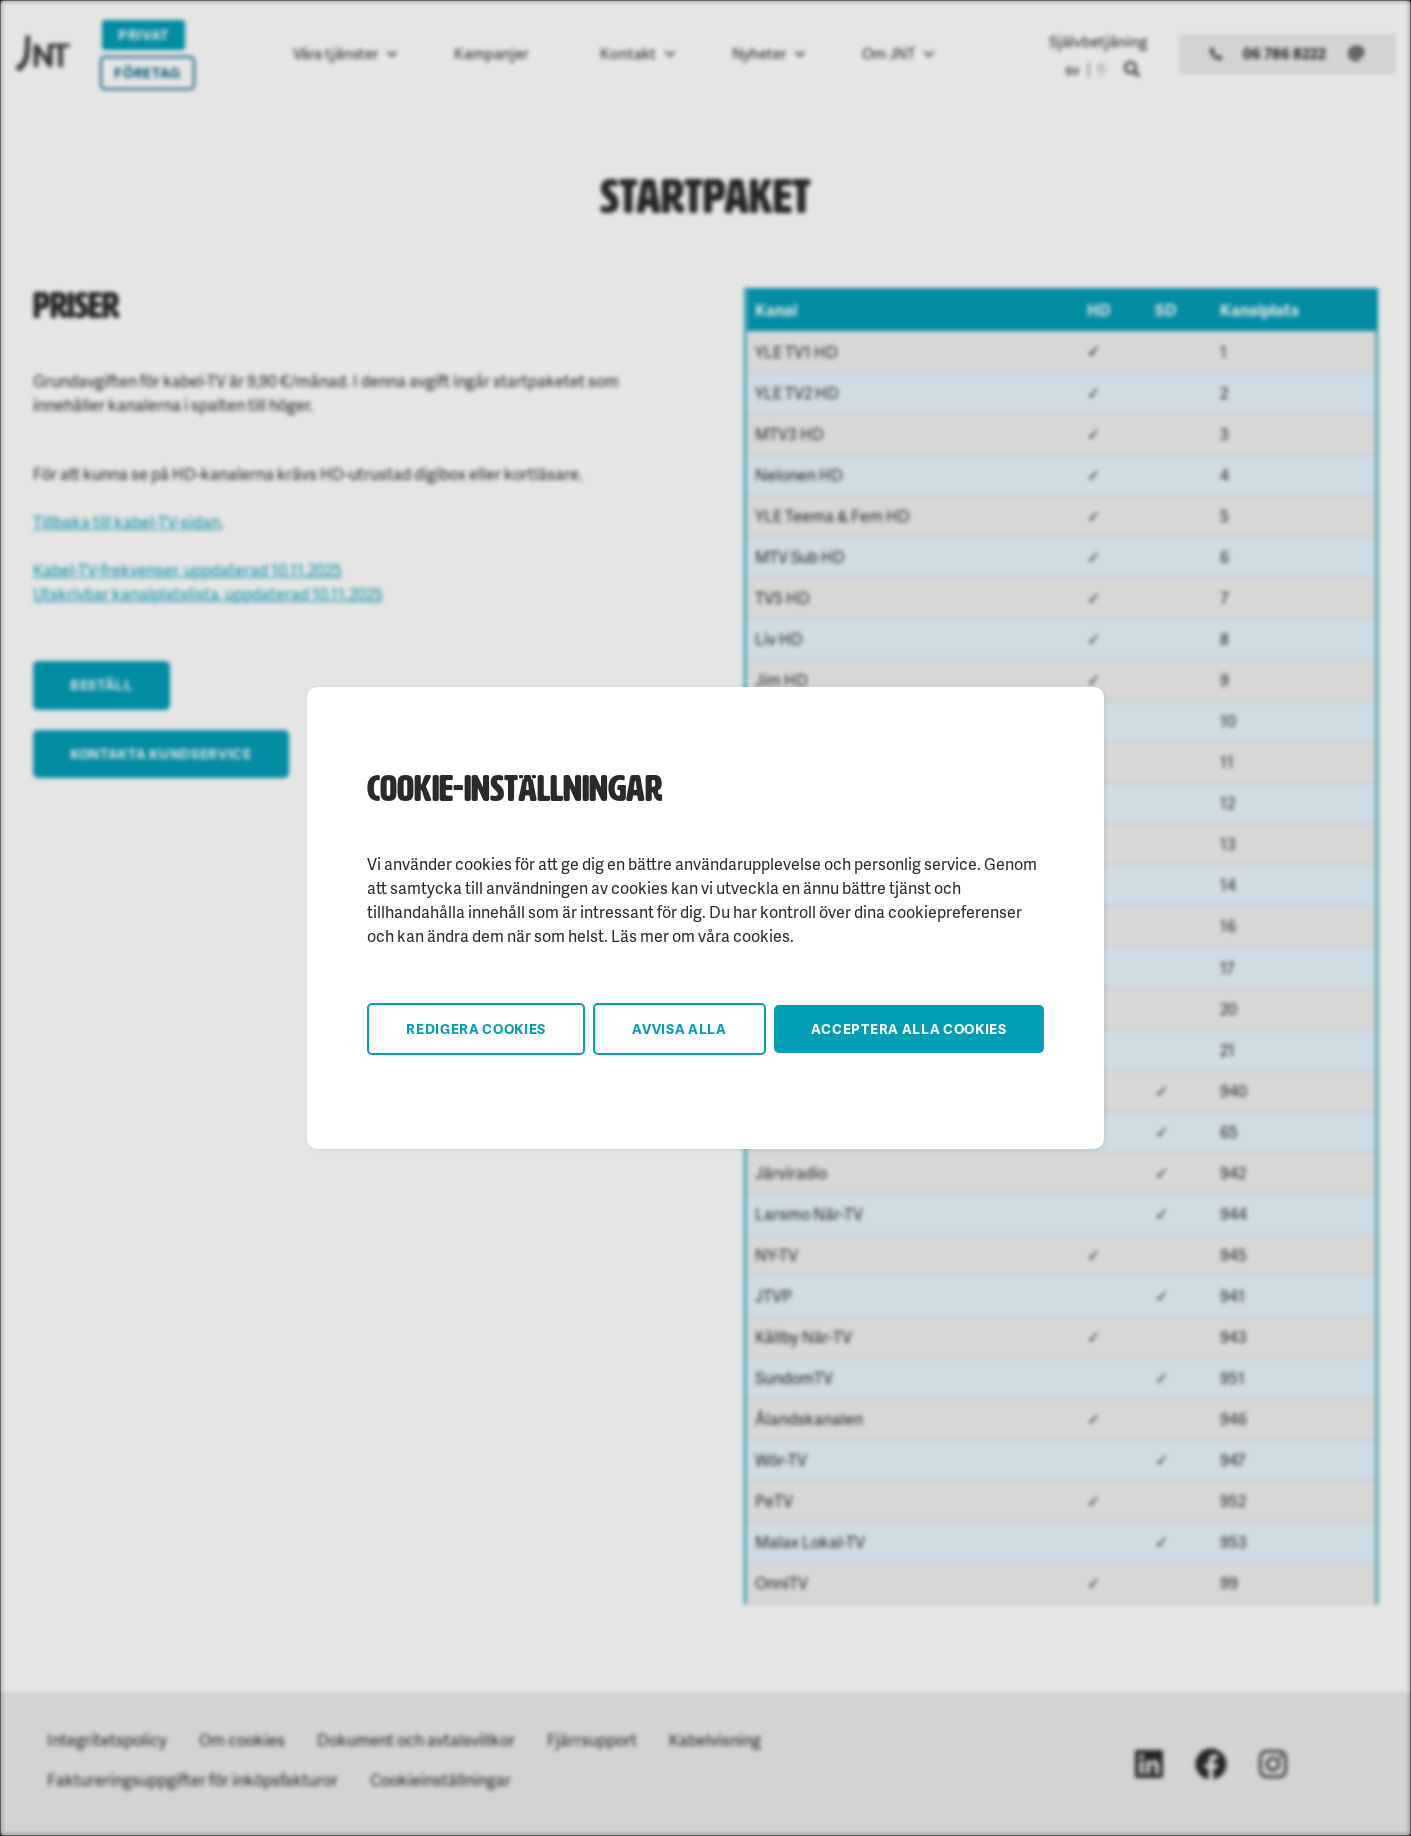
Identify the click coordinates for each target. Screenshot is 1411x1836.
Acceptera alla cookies (909, 1028)
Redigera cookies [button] (476, 1028)
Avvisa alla (679, 1028)
